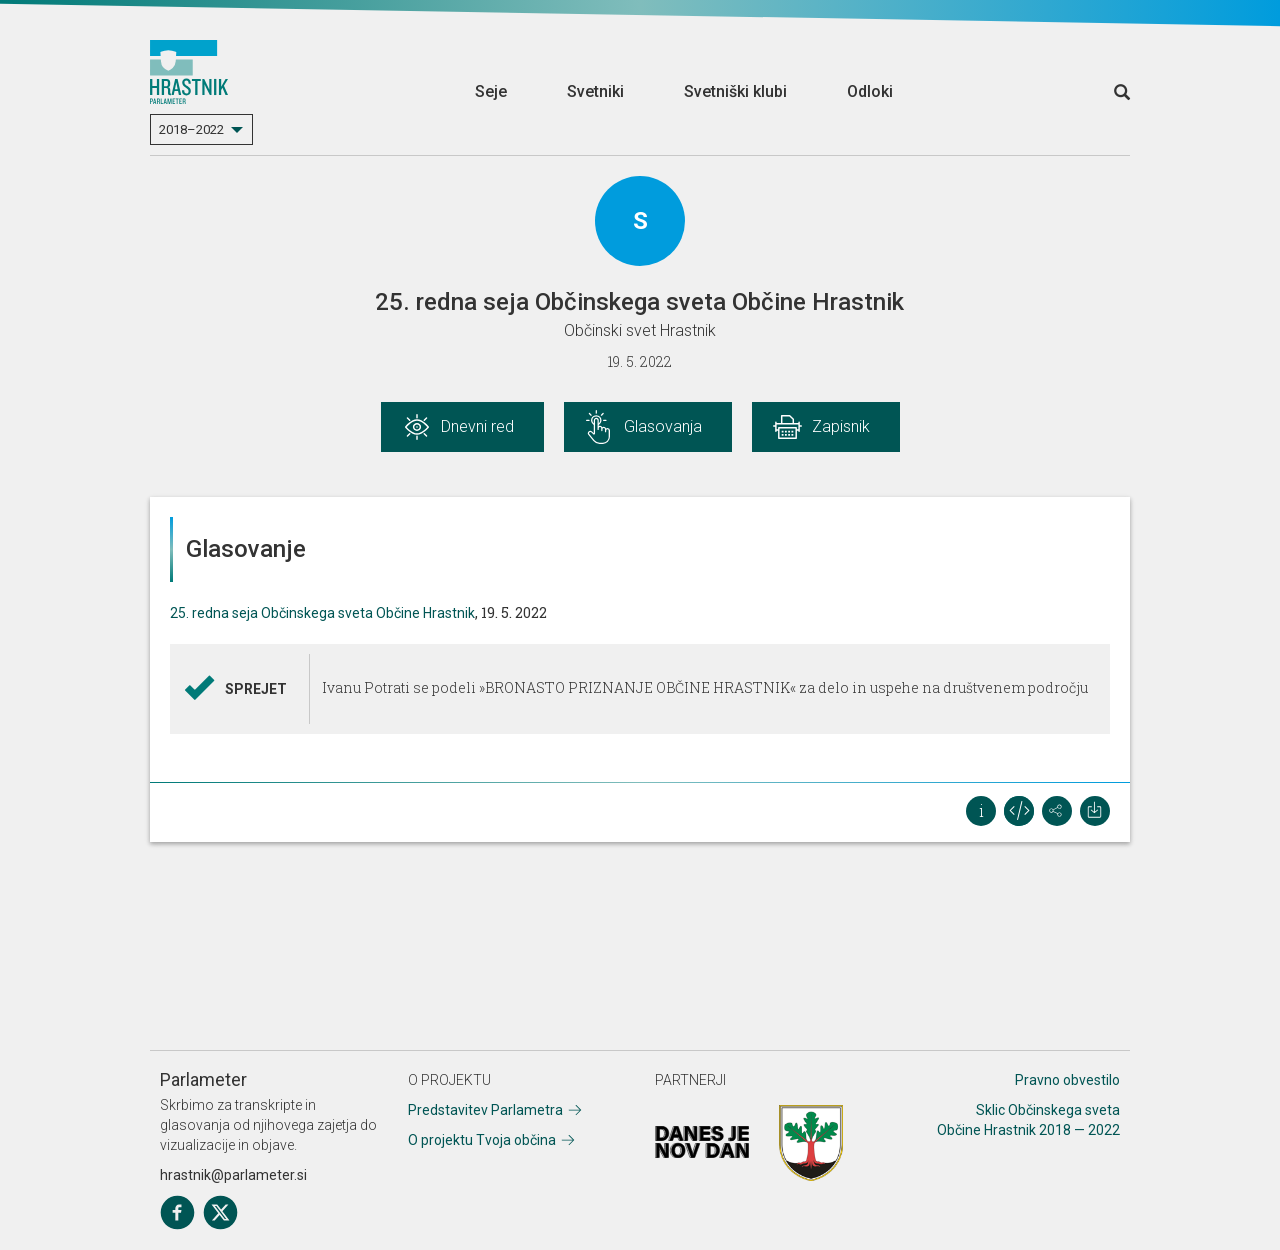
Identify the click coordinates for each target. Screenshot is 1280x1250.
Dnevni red (477, 426)
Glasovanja (663, 426)
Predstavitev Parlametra (485, 1110)
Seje (491, 91)
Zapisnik (841, 426)
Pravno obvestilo (1067, 1080)
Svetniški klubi (735, 91)
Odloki (870, 91)
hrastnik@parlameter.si (233, 1175)
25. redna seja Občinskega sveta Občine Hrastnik (322, 613)
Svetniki (595, 91)
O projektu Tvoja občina (482, 1140)
